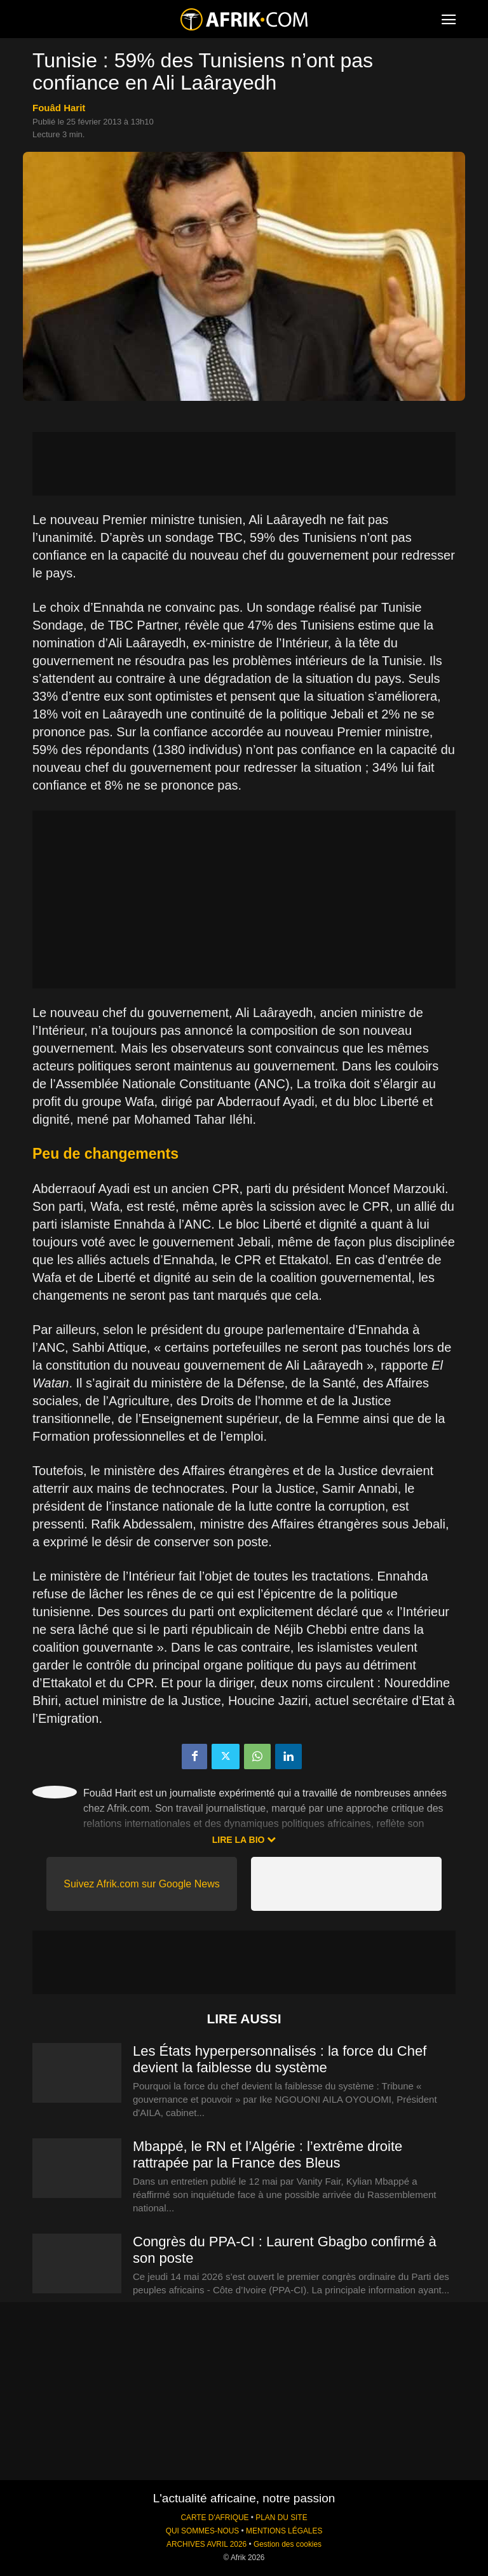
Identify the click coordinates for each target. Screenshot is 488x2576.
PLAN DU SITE (281, 2517)
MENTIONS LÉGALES (284, 2530)
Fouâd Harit (58, 107)
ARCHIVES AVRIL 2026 (206, 2544)
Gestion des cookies (288, 2544)
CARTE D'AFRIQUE (214, 2517)
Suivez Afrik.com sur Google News (141, 1883)
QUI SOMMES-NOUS (203, 2530)
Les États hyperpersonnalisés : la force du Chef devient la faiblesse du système (279, 2059)
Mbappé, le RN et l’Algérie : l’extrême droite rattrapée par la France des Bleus (267, 2154)
